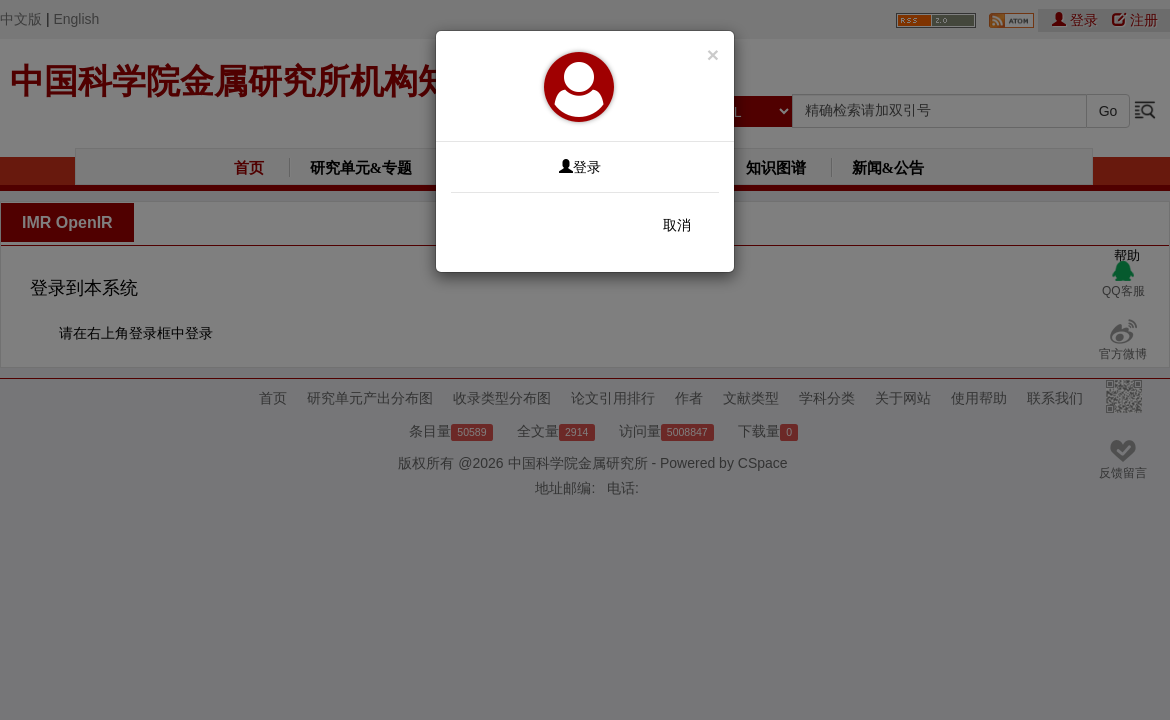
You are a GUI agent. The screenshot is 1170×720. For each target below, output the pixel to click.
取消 (677, 225)
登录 (580, 167)
